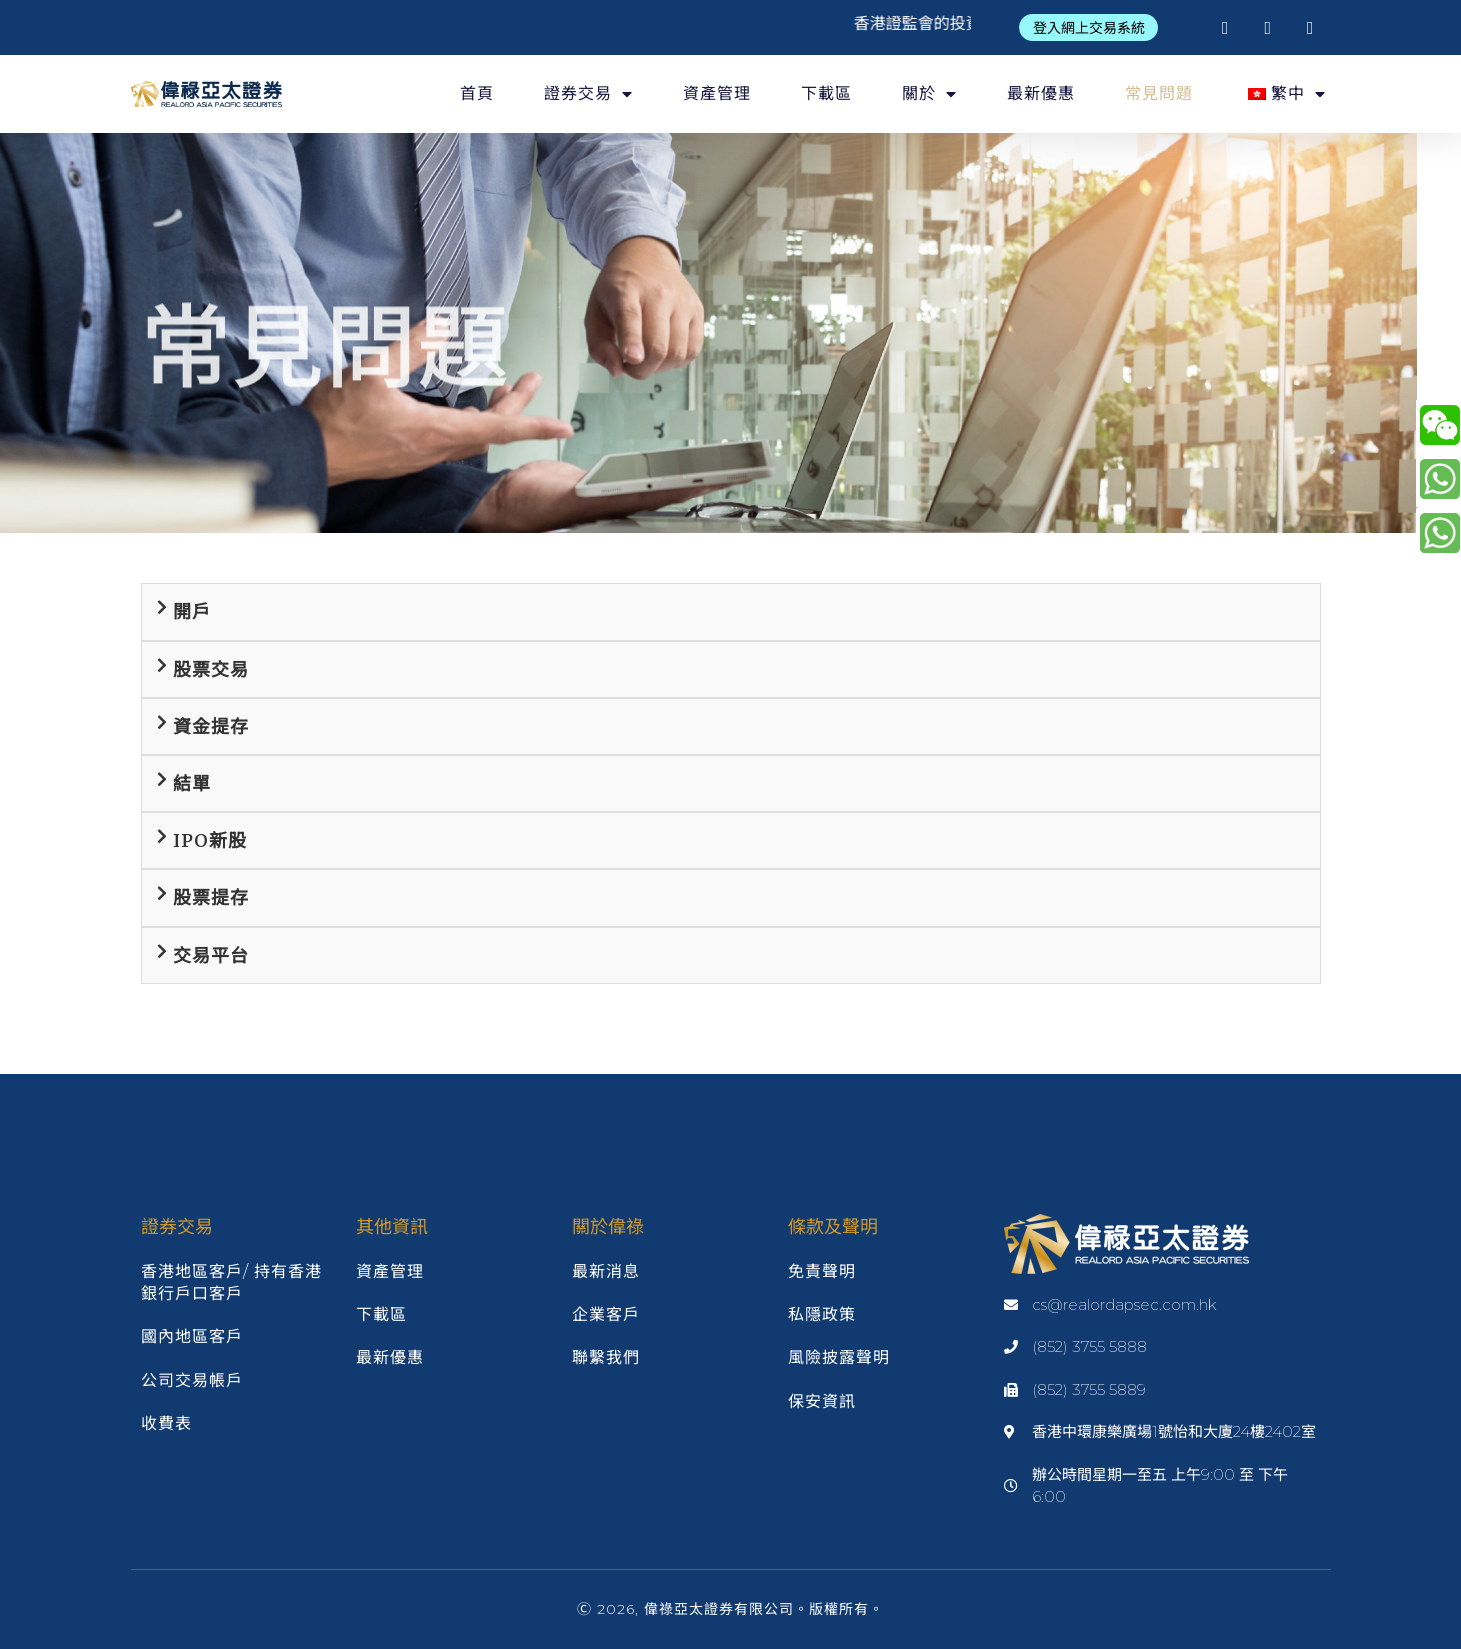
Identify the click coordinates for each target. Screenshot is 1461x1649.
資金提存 (211, 726)
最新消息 (606, 1271)
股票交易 (211, 669)
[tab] (731, 611)
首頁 (477, 93)
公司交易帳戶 (192, 1380)
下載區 (826, 93)
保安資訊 (822, 1401)
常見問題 (1159, 93)
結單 (192, 783)
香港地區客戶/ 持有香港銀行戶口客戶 (231, 1282)
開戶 (192, 611)
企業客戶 (606, 1314)
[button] (1090, 28)
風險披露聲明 (839, 1357)
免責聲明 (822, 1271)
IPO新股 (210, 840)
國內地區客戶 (192, 1336)
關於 (929, 94)
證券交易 (588, 94)
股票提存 (211, 897)
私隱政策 (822, 1314)
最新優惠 (1041, 93)
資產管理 (717, 93)
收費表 (166, 1423)
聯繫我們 (606, 1357)
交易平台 (211, 955)
